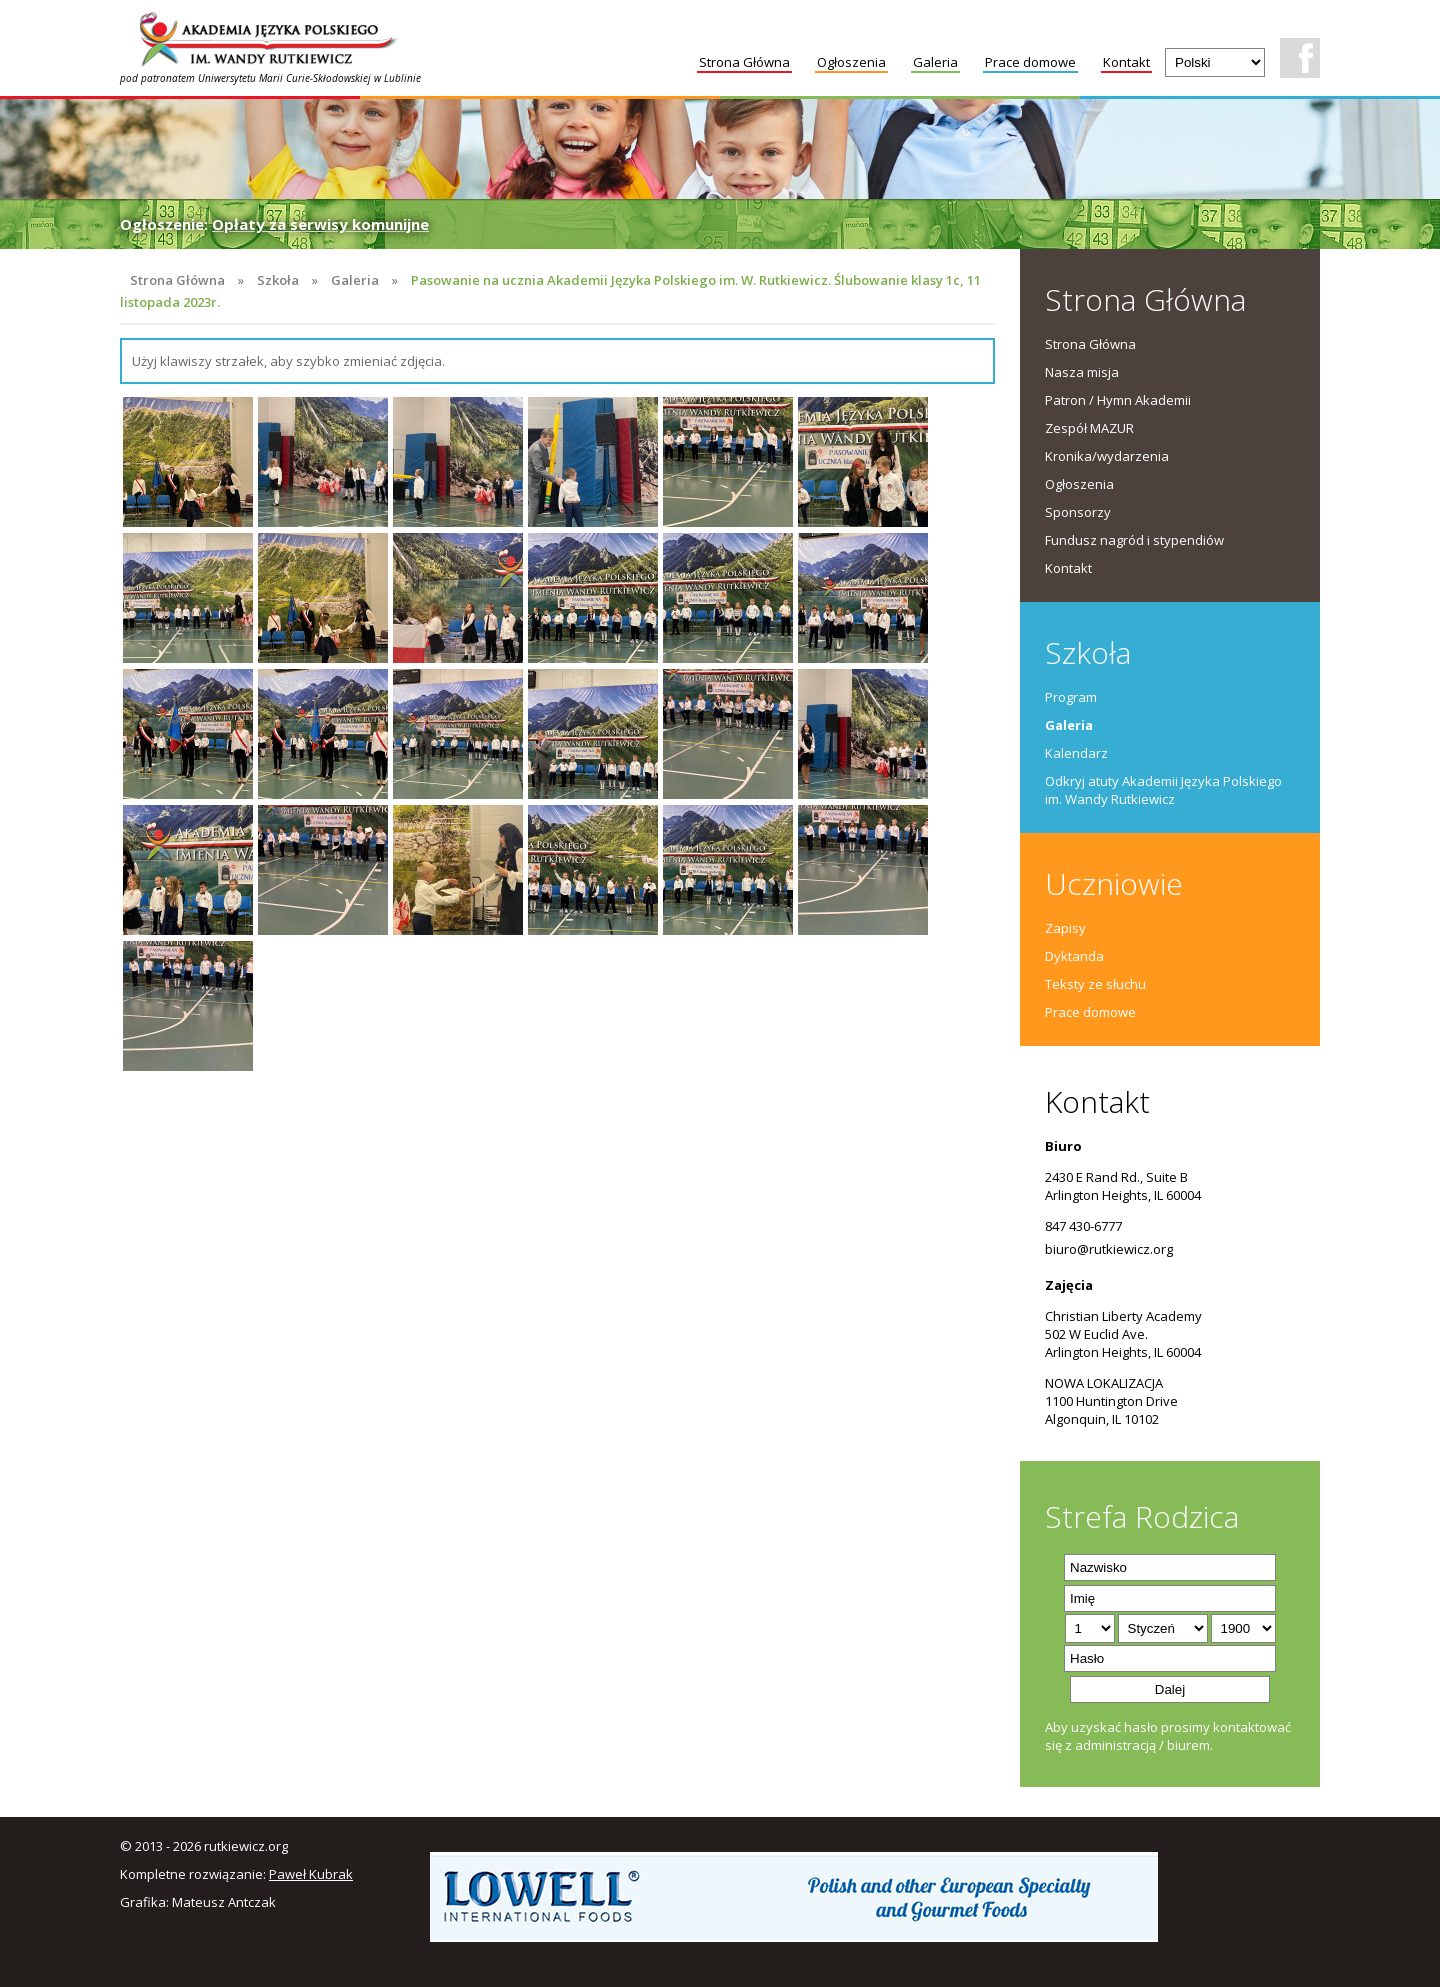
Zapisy (1065, 928)
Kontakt (1126, 62)
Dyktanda (1074, 956)
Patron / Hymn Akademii (1118, 400)
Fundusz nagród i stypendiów (1134, 540)
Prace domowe (1030, 62)
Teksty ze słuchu (1095, 984)
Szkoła (278, 280)
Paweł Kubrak (311, 1874)
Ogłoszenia (851, 62)
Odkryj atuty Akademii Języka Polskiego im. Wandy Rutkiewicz (1163, 790)
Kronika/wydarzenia (1107, 456)
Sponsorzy (1078, 512)
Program (1071, 697)
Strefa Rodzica (1142, 1516)
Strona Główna (744, 62)
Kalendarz (1076, 753)
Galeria (935, 62)
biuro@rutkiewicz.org (1109, 1249)
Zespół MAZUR (1089, 428)
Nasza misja (1082, 372)
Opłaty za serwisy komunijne (320, 224)
